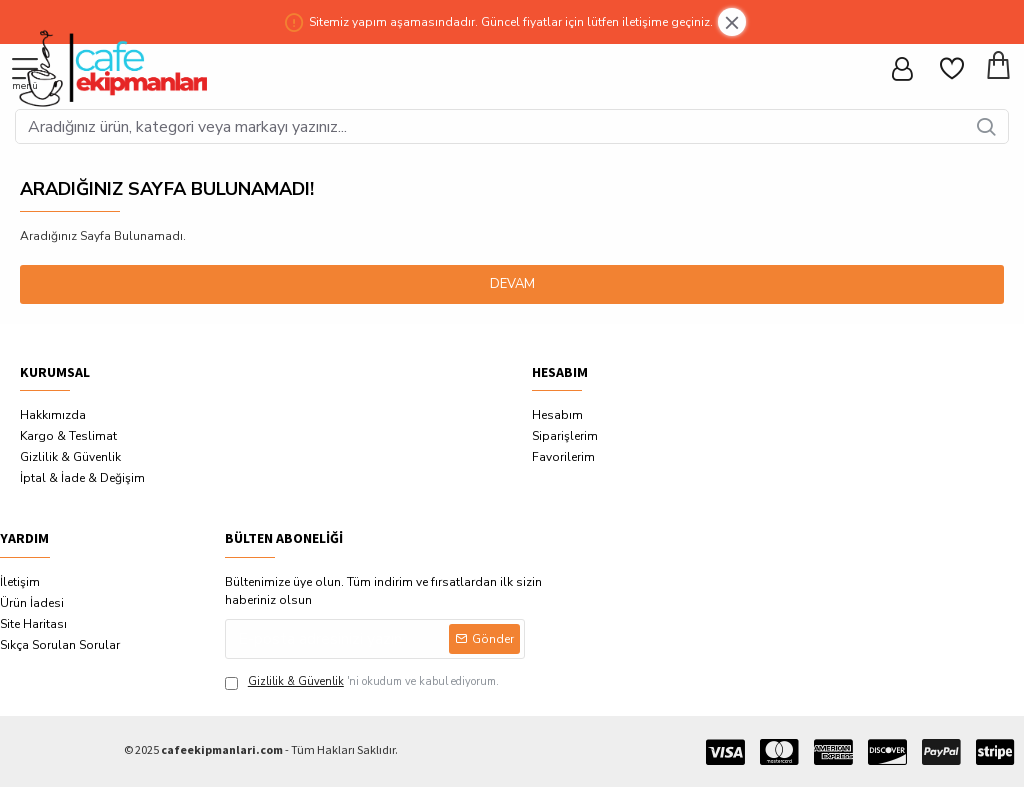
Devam (512, 284)
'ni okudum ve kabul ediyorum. (362, 682)
